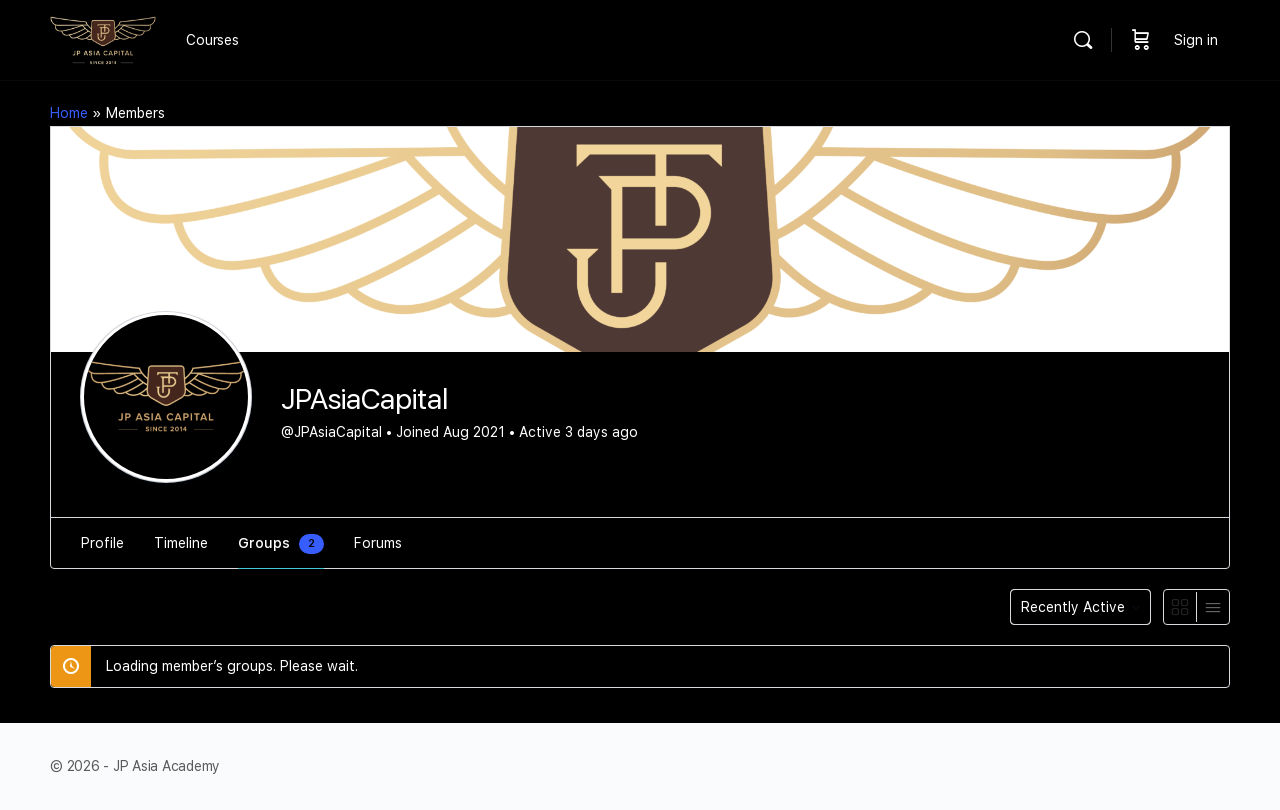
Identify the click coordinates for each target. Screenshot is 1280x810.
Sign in (1196, 40)
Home (69, 113)
